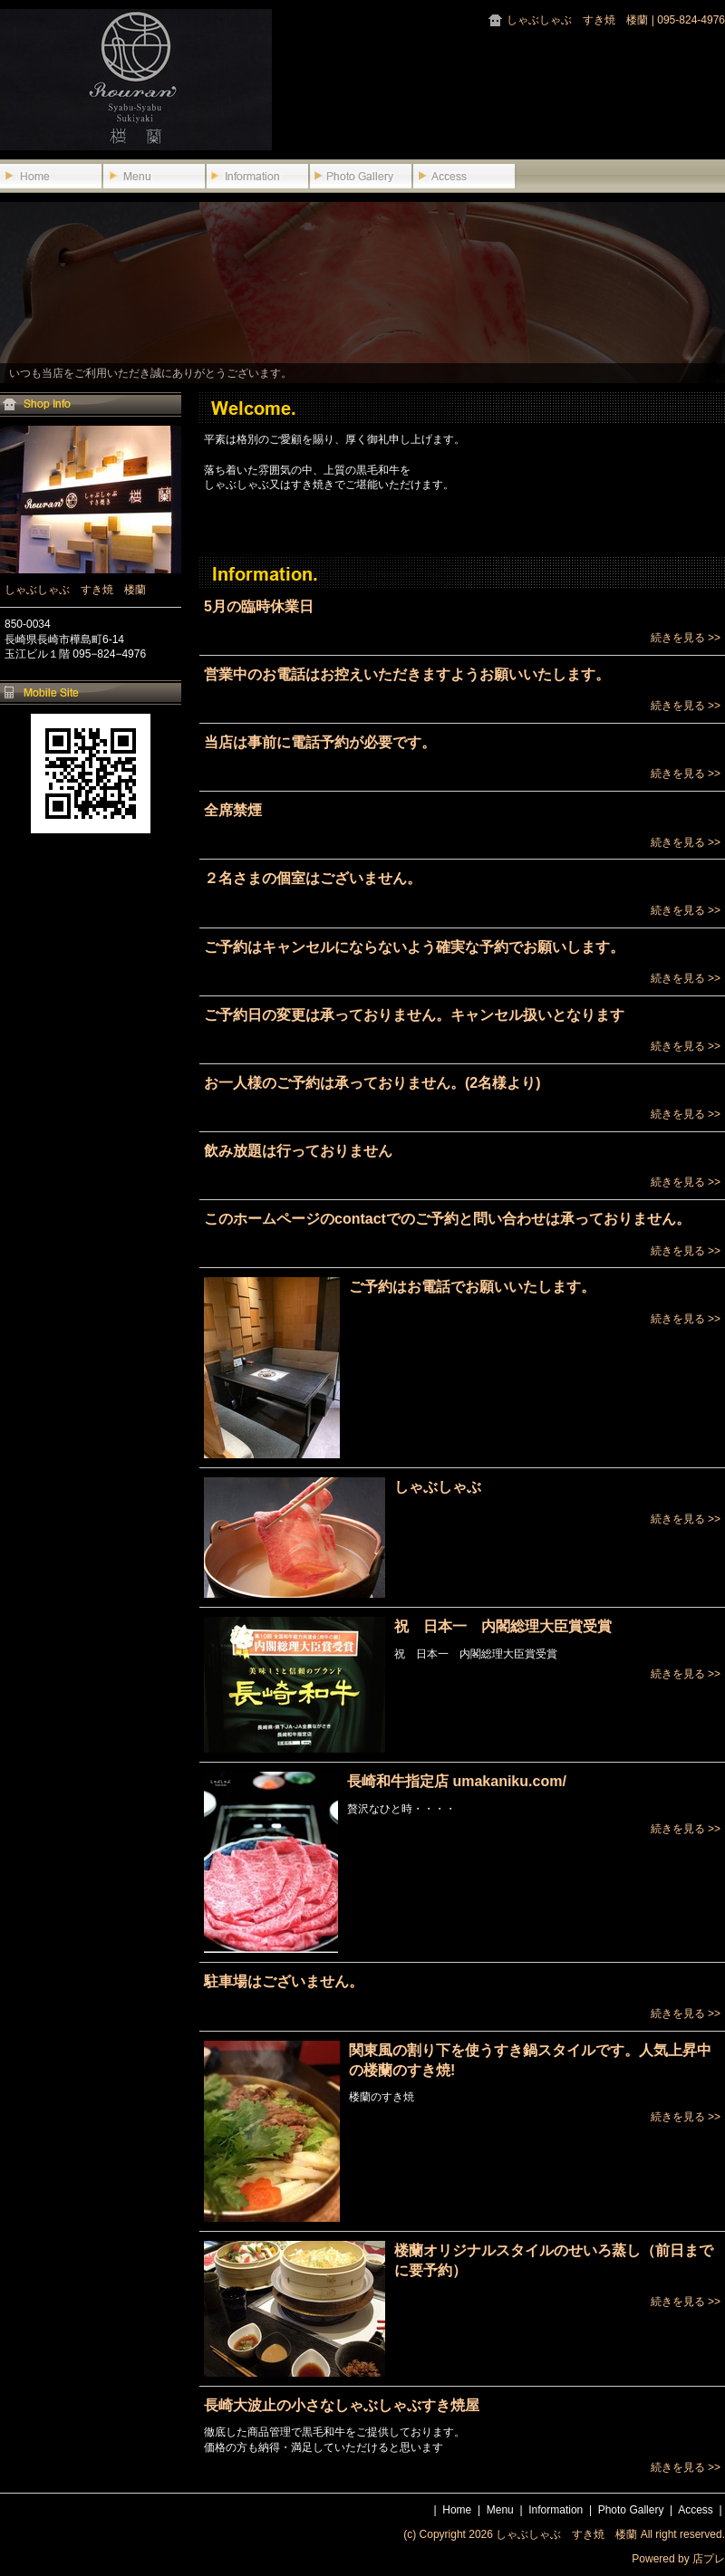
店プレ (708, 2558)
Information (555, 2510)
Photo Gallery (631, 2510)
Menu (500, 2510)
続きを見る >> (685, 637)
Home (456, 2510)
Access (695, 2510)
